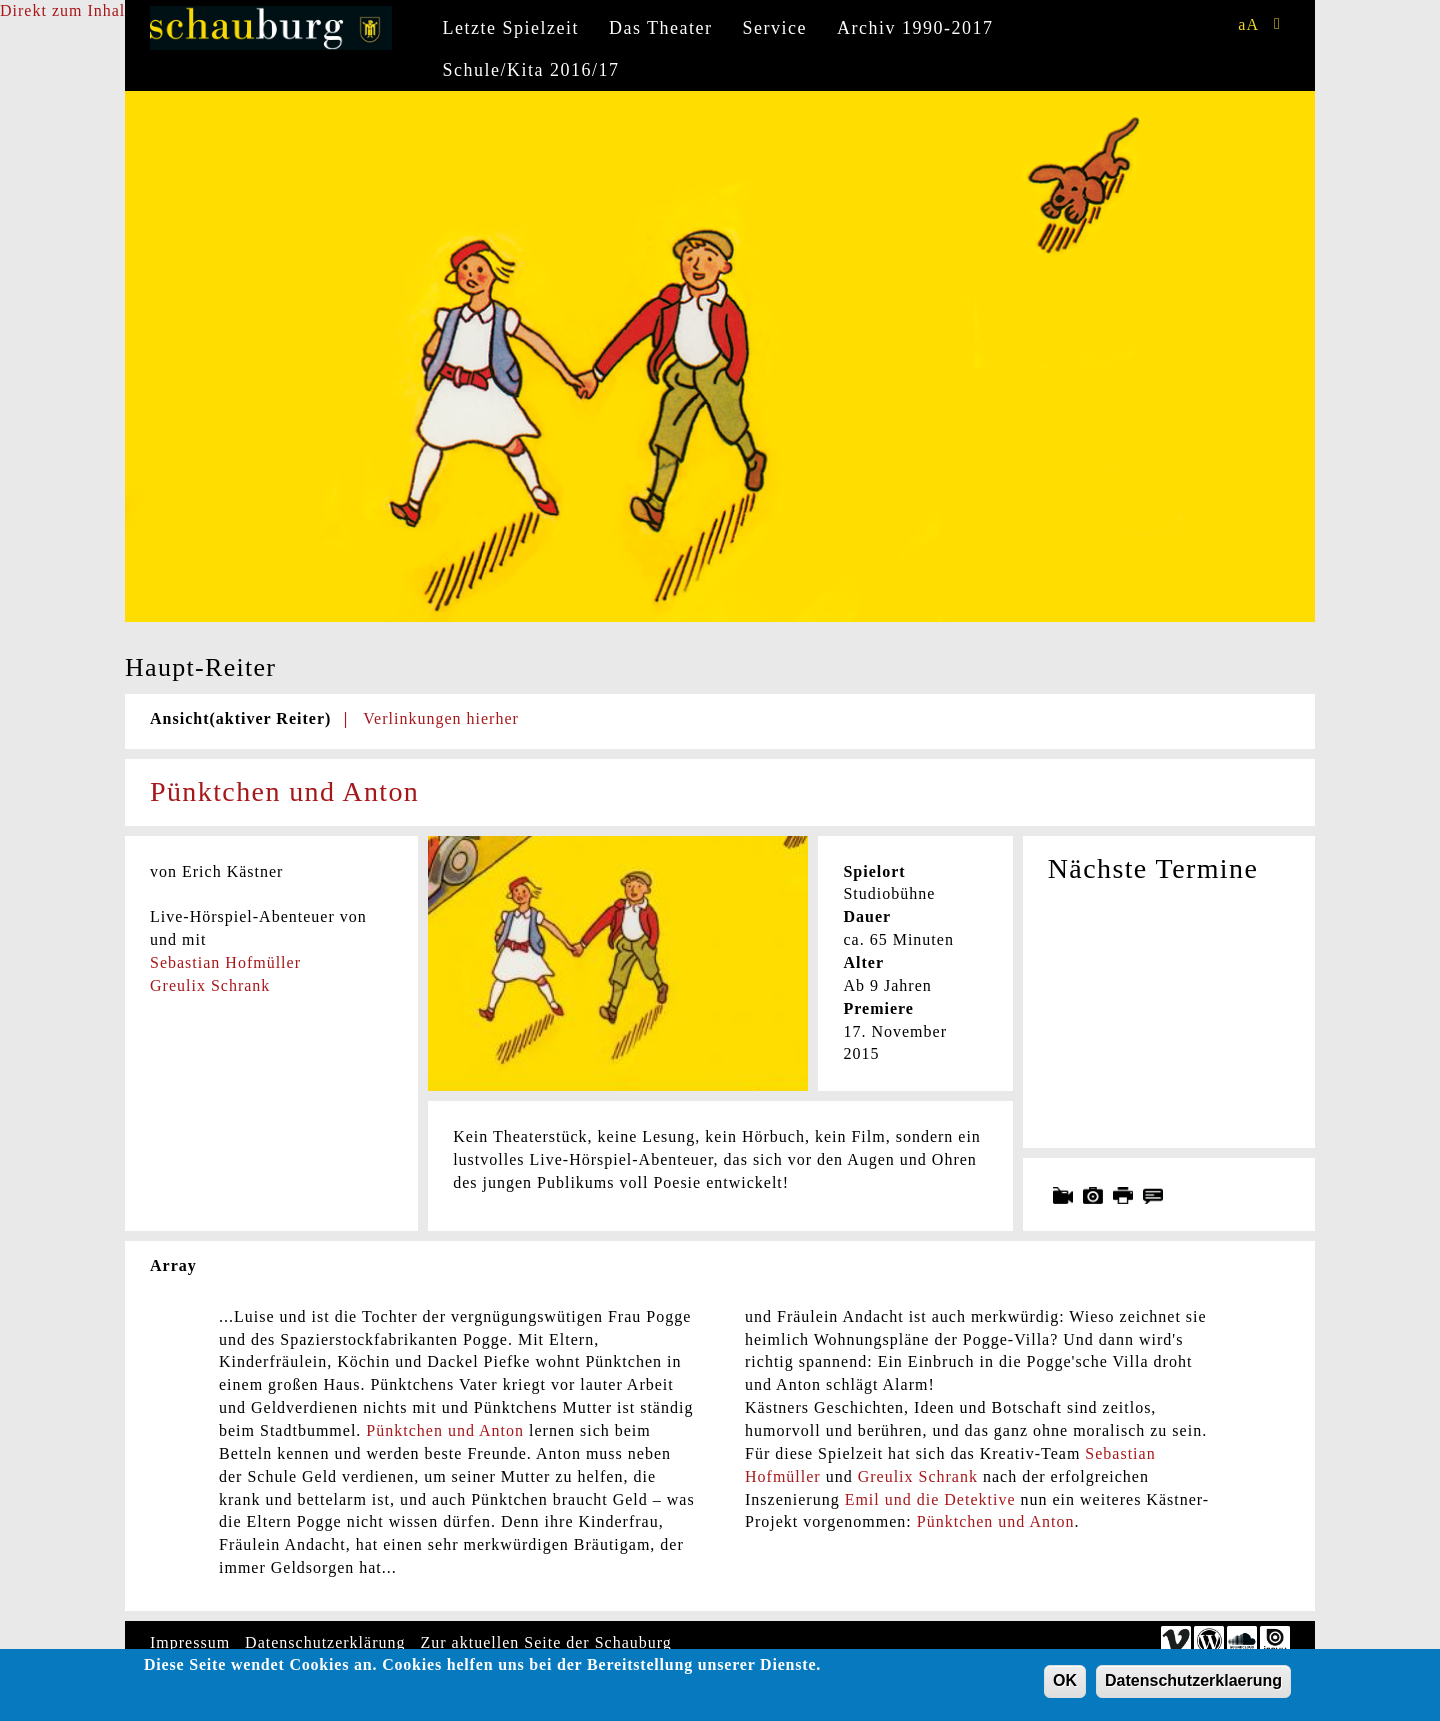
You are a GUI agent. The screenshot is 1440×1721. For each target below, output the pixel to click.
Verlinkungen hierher (441, 718)
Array (173, 1265)
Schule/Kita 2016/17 (531, 70)
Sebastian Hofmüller (225, 962)
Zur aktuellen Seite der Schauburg (546, 1642)
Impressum (190, 1642)
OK (1065, 1684)
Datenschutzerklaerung (1193, 1684)
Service (775, 28)
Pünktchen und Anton (445, 1430)
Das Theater (661, 28)
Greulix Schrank (210, 985)
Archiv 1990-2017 (915, 28)
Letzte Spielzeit (511, 28)
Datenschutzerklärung (325, 1642)
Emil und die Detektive (930, 1499)
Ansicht (240, 718)
